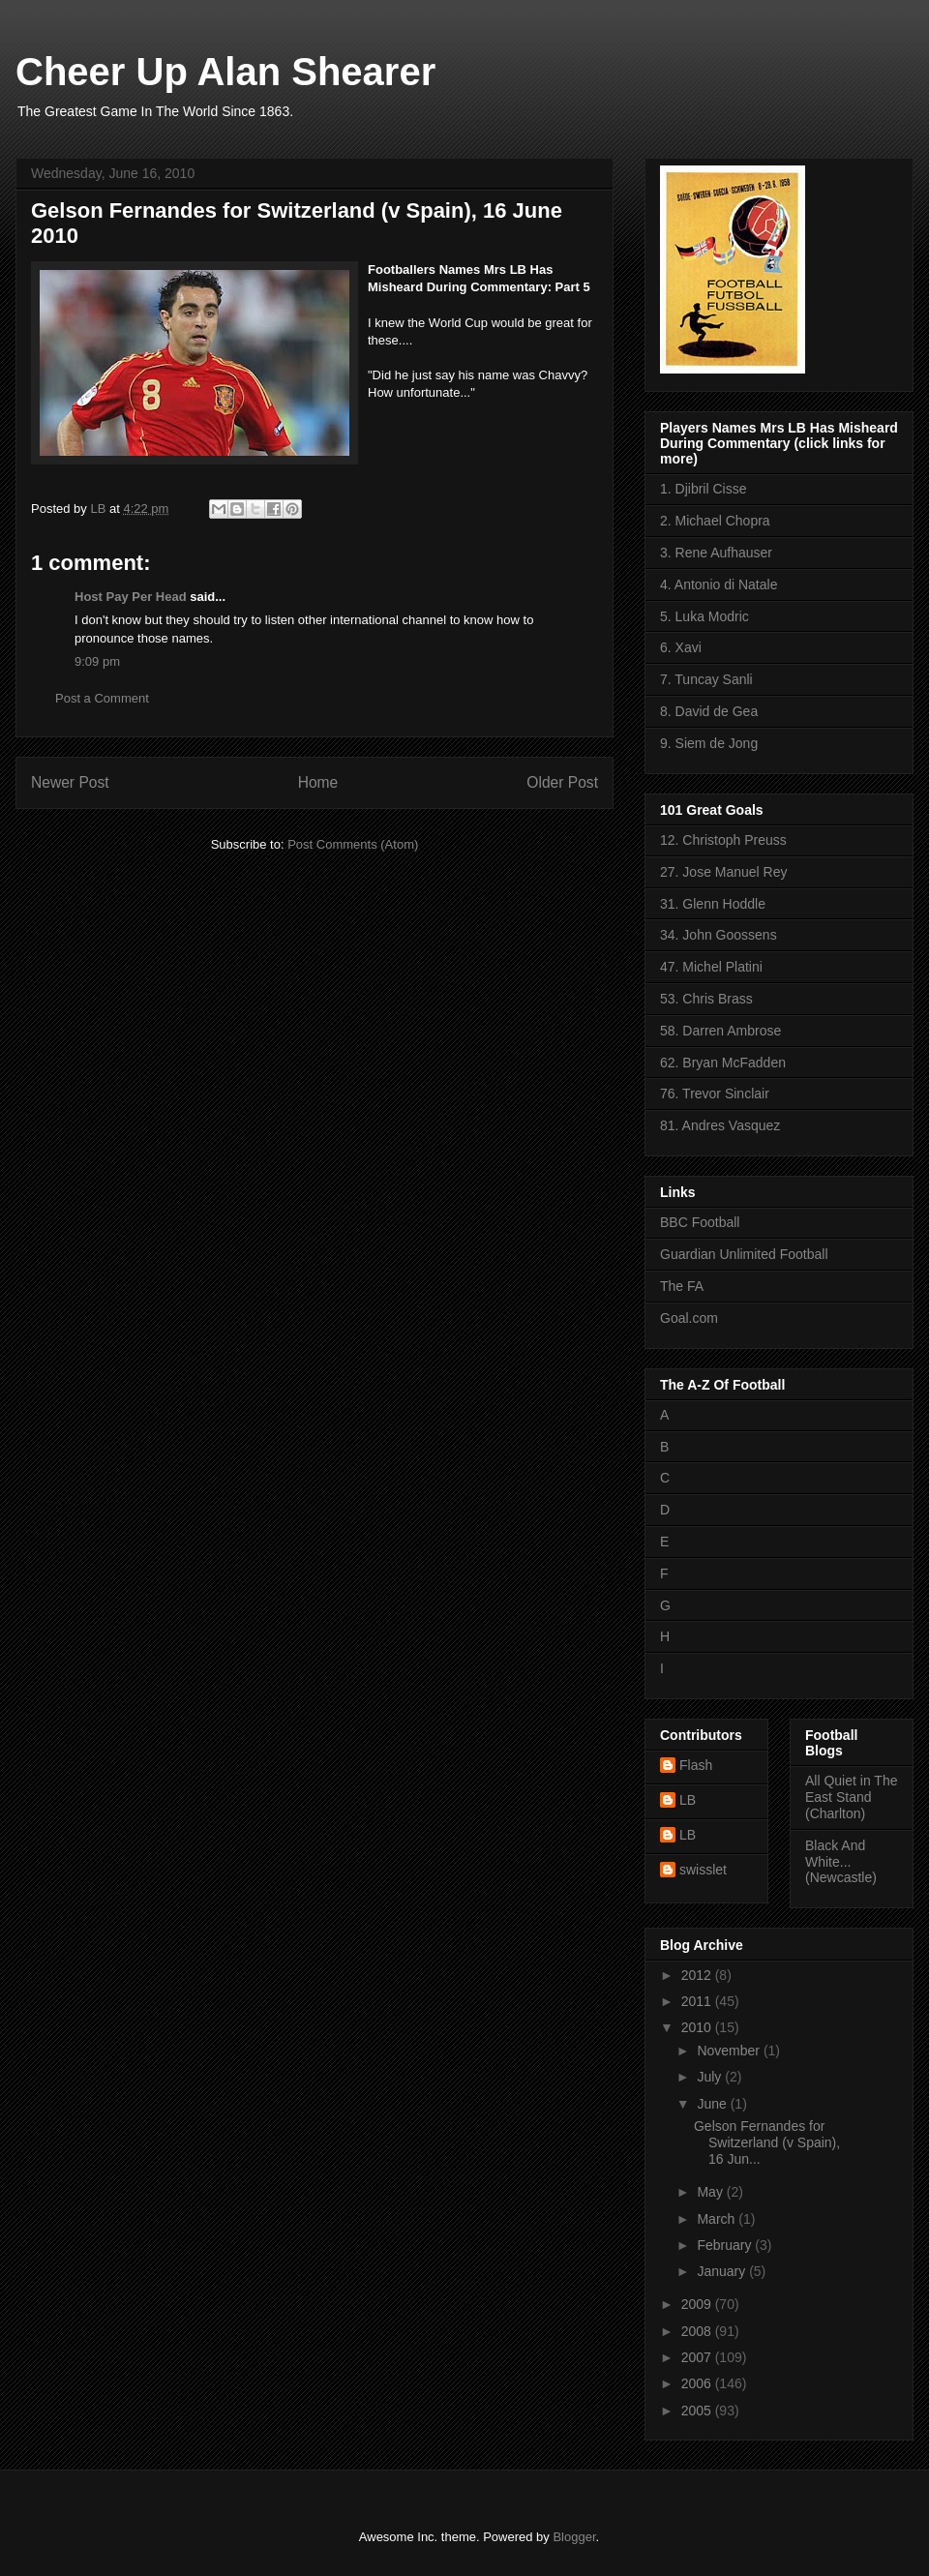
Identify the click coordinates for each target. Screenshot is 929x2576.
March (717, 2219)
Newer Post (70, 782)
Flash (695, 1765)
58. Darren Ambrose (720, 1030)
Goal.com (689, 1318)
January (723, 2271)
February (726, 2245)
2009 (698, 2304)
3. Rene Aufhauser (716, 552)
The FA (682, 1286)
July (711, 2076)
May (711, 2192)
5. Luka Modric (704, 616)
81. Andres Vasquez (720, 1125)
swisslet (703, 1869)
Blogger (574, 2537)
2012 (698, 1975)
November (730, 2050)
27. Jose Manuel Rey (724, 872)
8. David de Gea (709, 711)
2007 (698, 2357)
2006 (698, 2383)
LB (687, 1800)
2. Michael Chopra (715, 520)
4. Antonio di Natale (718, 584)
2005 (698, 2410)
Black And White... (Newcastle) (841, 1862)
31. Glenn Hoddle (712, 904)
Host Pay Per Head (131, 596)
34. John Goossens (718, 935)
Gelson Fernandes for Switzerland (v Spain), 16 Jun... (767, 2142)
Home (318, 782)
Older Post (562, 782)
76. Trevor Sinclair (714, 1093)
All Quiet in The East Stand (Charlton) (851, 1797)
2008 (698, 2331)
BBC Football (699, 1222)
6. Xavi (681, 647)
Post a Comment (102, 698)
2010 (698, 2027)
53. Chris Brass (706, 998)
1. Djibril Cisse (703, 488)
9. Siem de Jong (709, 743)
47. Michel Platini (711, 966)
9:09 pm (97, 661)
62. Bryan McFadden (723, 1062)
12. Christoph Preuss (723, 840)
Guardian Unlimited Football (744, 1254)
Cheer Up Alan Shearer (225, 71)
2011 (698, 2001)
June (713, 2104)
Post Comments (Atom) (352, 844)
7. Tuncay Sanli (706, 679)
